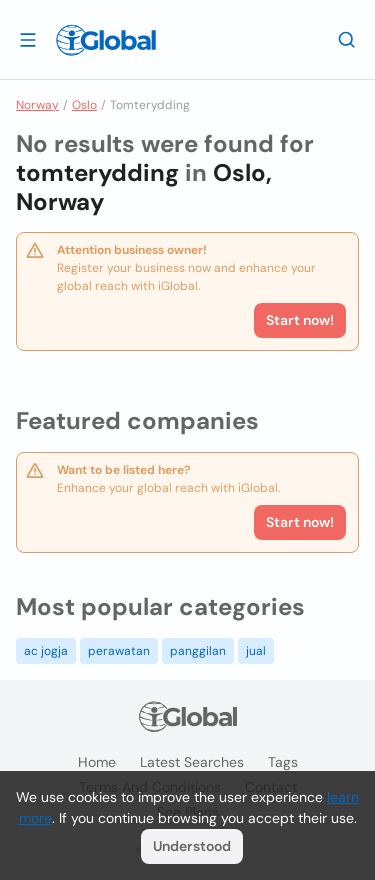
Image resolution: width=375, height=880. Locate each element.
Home (97, 762)
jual (256, 651)
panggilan (198, 651)
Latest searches (192, 762)
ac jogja (46, 651)
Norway (37, 105)
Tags (283, 762)
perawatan (119, 651)
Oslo (84, 105)
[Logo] (106, 40)
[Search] (347, 39)
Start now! (300, 522)
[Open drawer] (28, 39)
